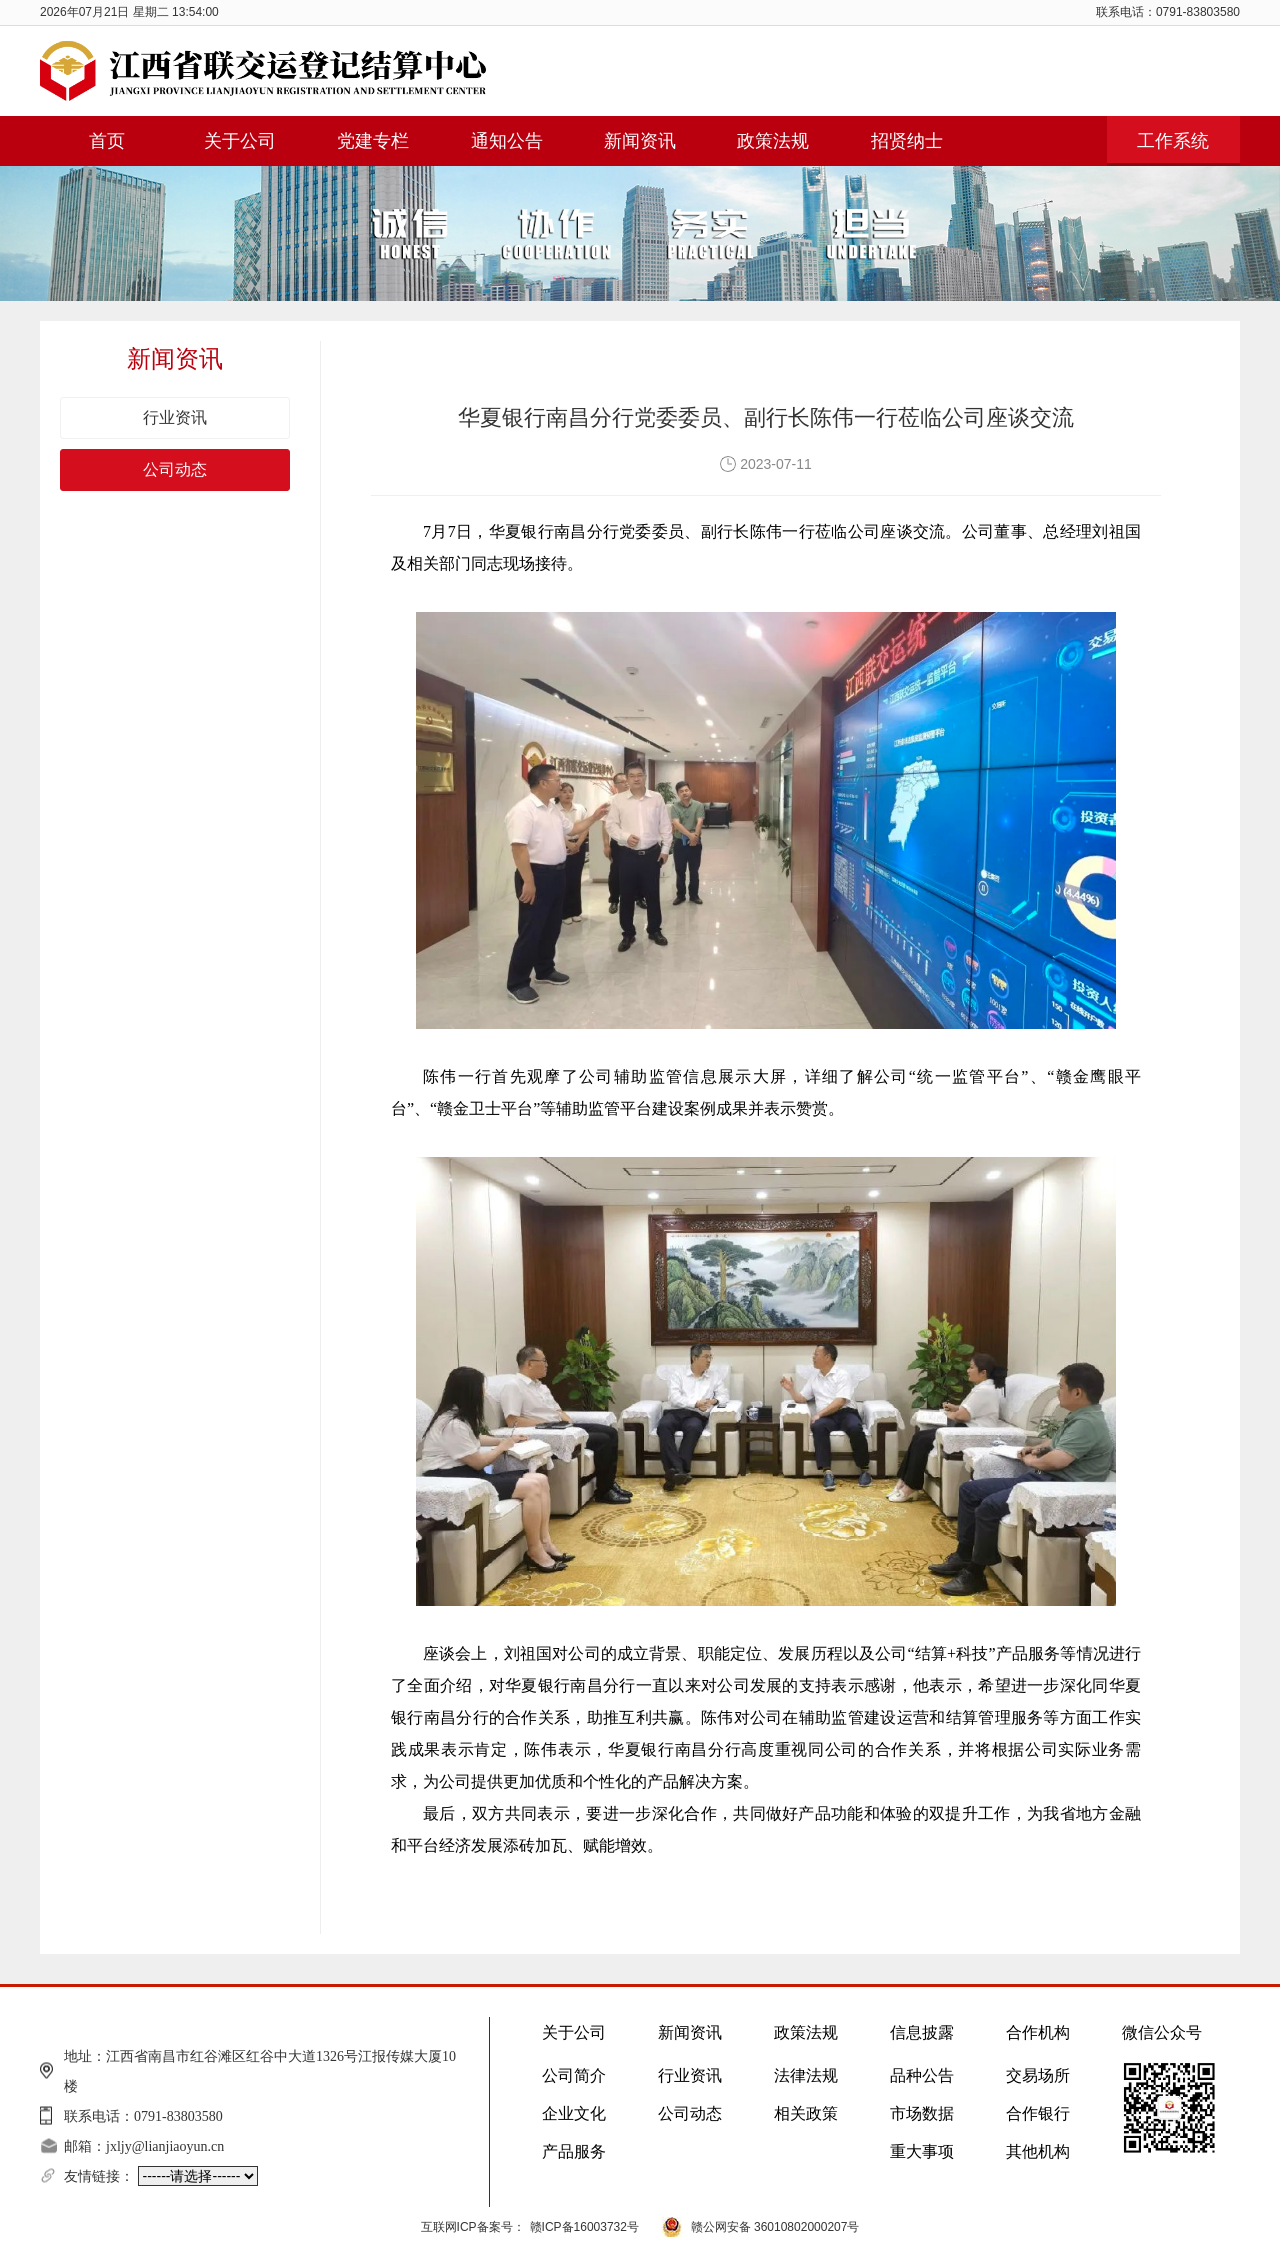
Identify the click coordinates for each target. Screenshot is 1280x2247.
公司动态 (175, 469)
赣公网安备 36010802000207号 (775, 2227)
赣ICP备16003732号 (584, 2227)
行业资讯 (175, 417)
